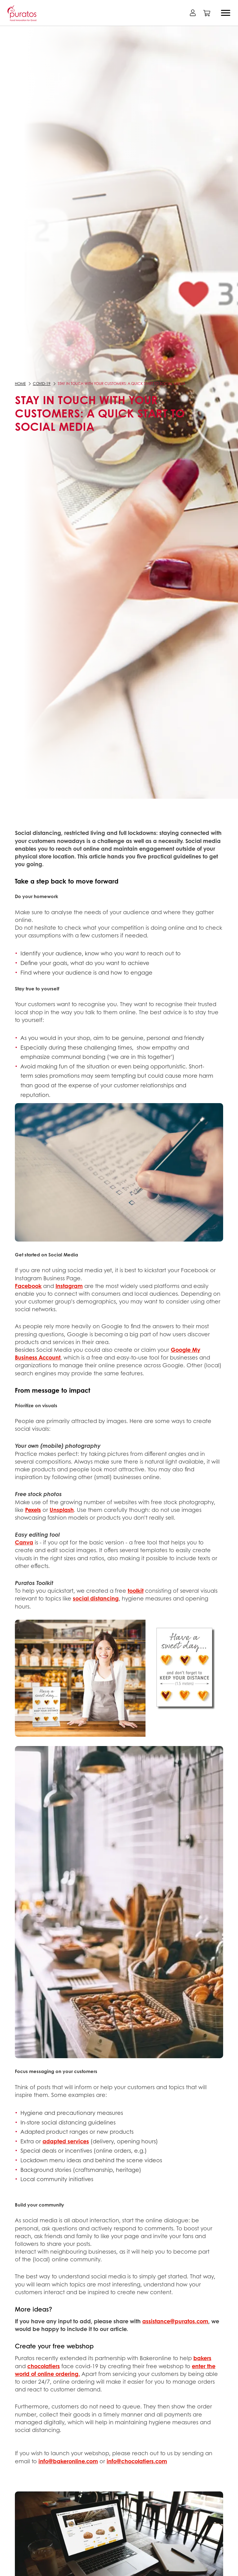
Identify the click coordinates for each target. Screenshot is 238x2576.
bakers (202, 2358)
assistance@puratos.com (175, 2321)
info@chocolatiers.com (137, 2461)
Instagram (69, 1286)
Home (20, 383)
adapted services (65, 2141)
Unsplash (62, 1510)
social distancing (96, 1598)
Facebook (28, 1286)
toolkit (135, 1591)
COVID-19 (42, 383)
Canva (24, 1542)
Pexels (33, 1510)
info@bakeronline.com (68, 2461)
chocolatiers (43, 2366)
